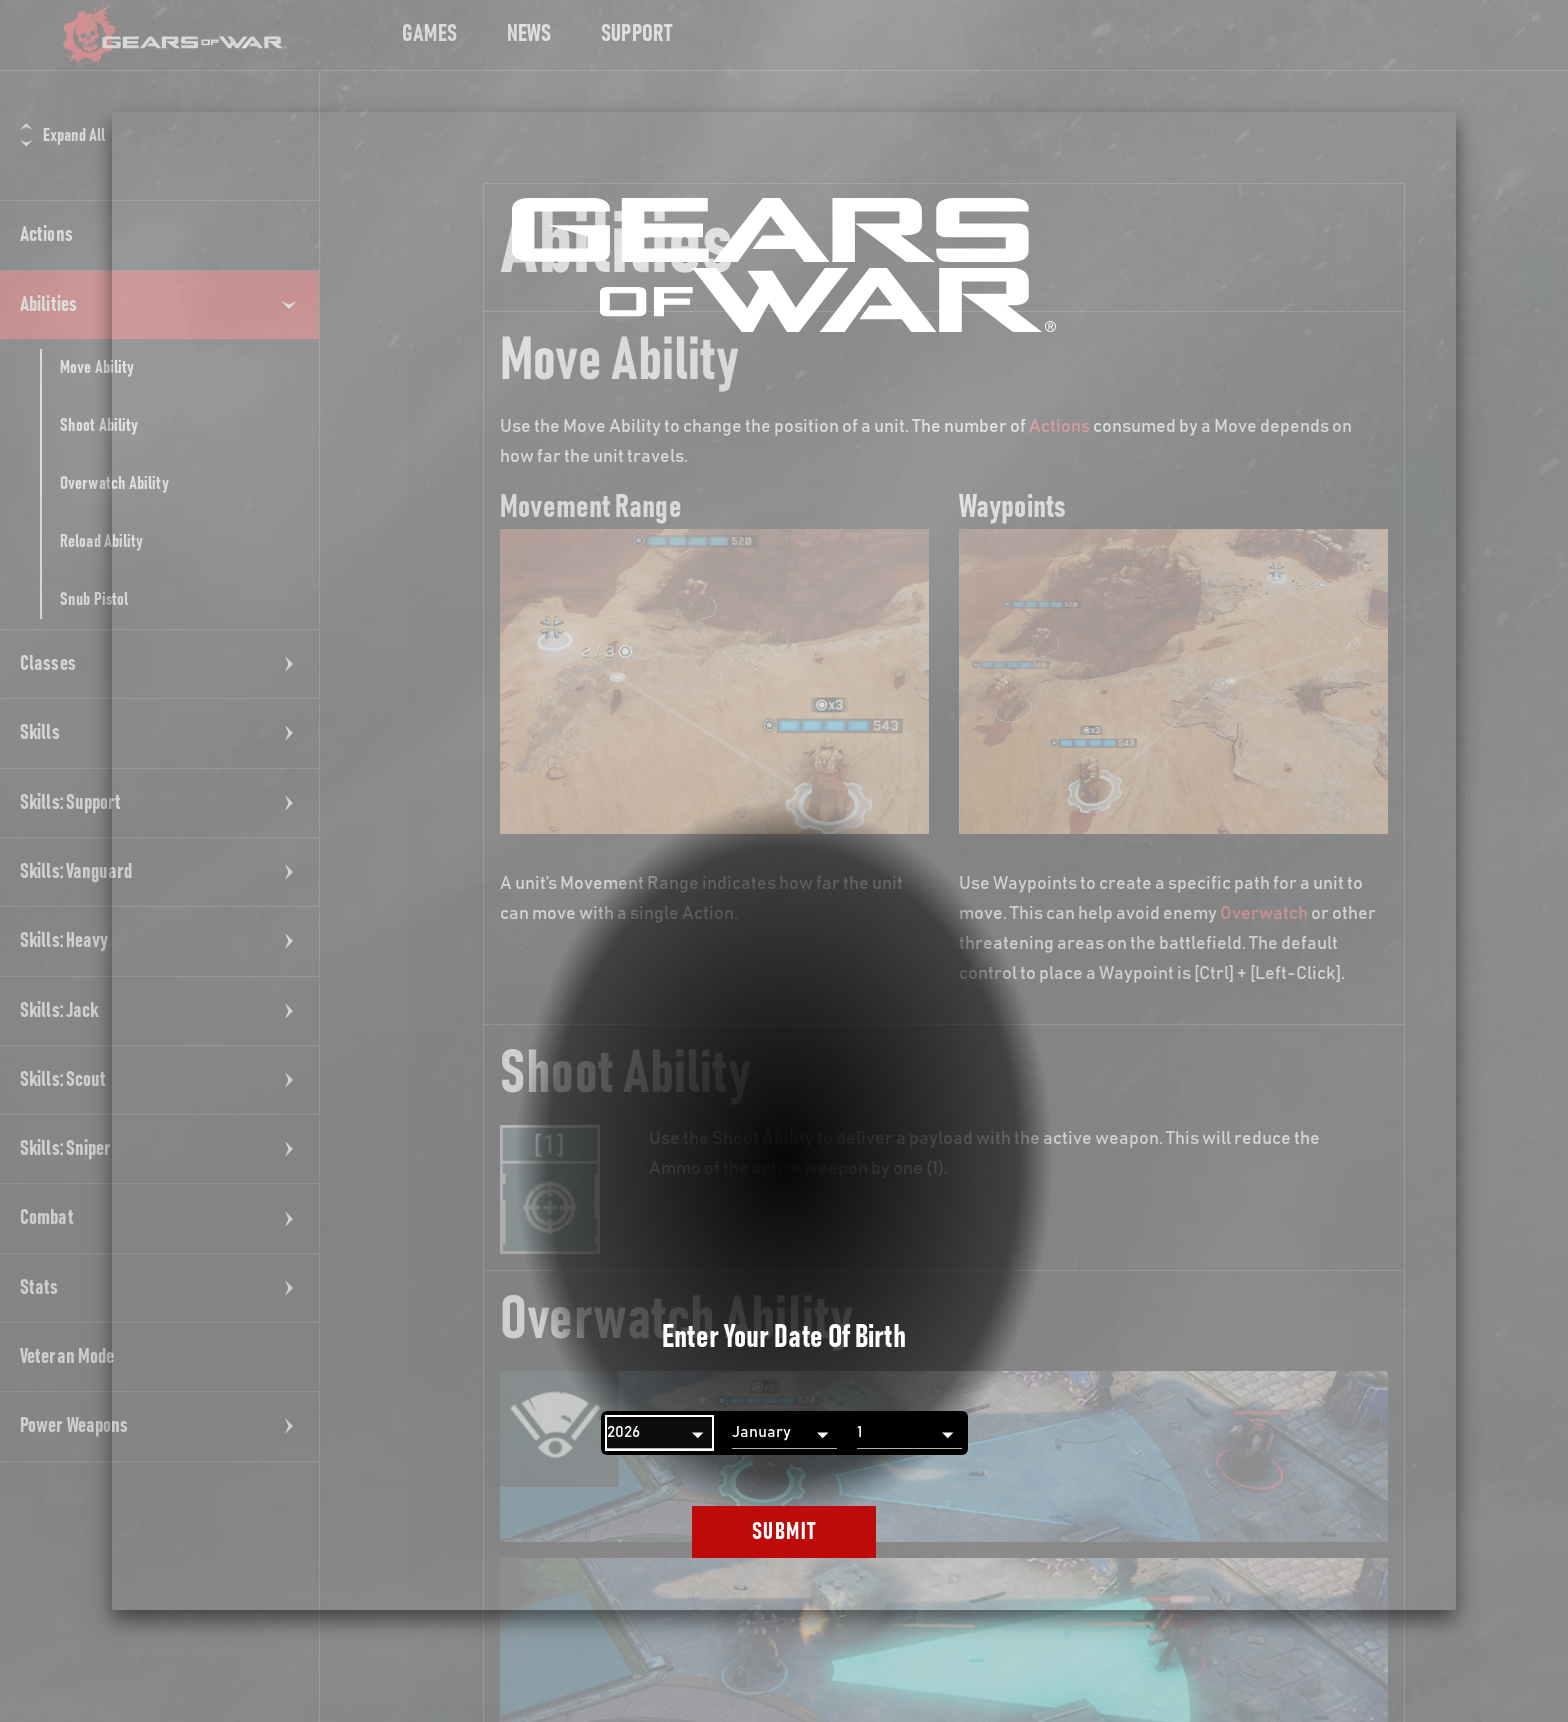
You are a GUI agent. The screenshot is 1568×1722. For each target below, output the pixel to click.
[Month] (784, 1433)
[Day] (909, 1433)
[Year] (659, 1433)
